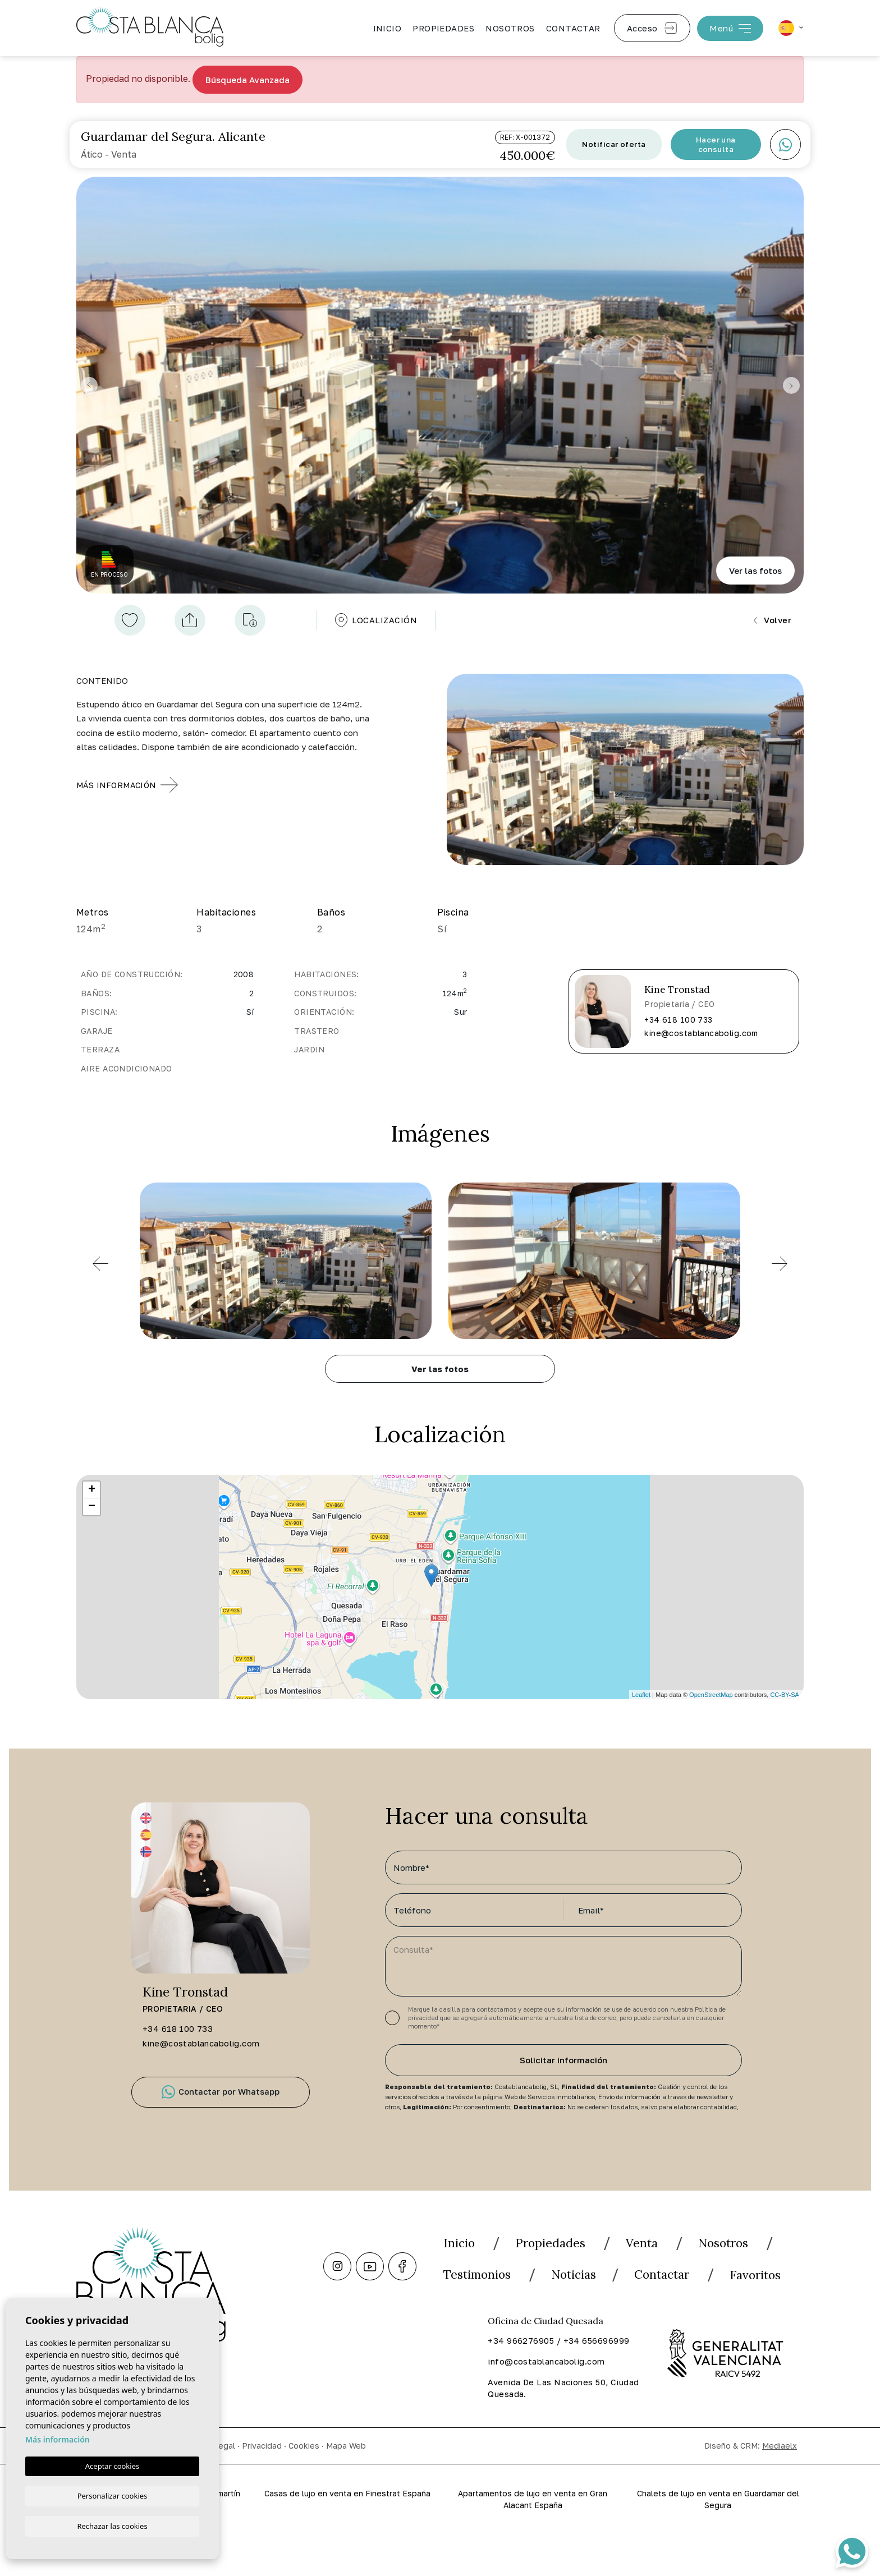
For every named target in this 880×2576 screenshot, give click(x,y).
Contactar (573, 28)
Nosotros (510, 28)
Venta (664, 2249)
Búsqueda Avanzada (247, 80)
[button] (190, 622)
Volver (772, 622)
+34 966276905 (521, 2380)
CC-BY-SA (784, 1698)
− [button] (91, 1510)
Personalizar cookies (112, 2495)
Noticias (699, 2280)
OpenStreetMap (711, 1698)
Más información (57, 2438)
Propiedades (443, 28)
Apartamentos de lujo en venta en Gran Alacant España (533, 2540)
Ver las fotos (755, 571)
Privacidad (262, 2485)
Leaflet (641, 1698)
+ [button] (91, 1493)
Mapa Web (346, 2485)
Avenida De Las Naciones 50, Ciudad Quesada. (549, 2428)
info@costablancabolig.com (547, 2401)
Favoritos (584, 2312)
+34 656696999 (596, 2380)
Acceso (652, 28)
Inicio (387, 28)
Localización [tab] (375, 622)
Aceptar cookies (112, 2465)
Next (792, 385)
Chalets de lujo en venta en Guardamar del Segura (718, 2540)
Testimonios (589, 2280)
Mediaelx (779, 2485)
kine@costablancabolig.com (701, 1036)
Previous (87, 385)
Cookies (303, 2485)
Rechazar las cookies (112, 2525)
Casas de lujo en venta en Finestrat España (348, 2540)
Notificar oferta (614, 145)
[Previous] (100, 1267)
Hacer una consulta (716, 145)
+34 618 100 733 (678, 1023)
